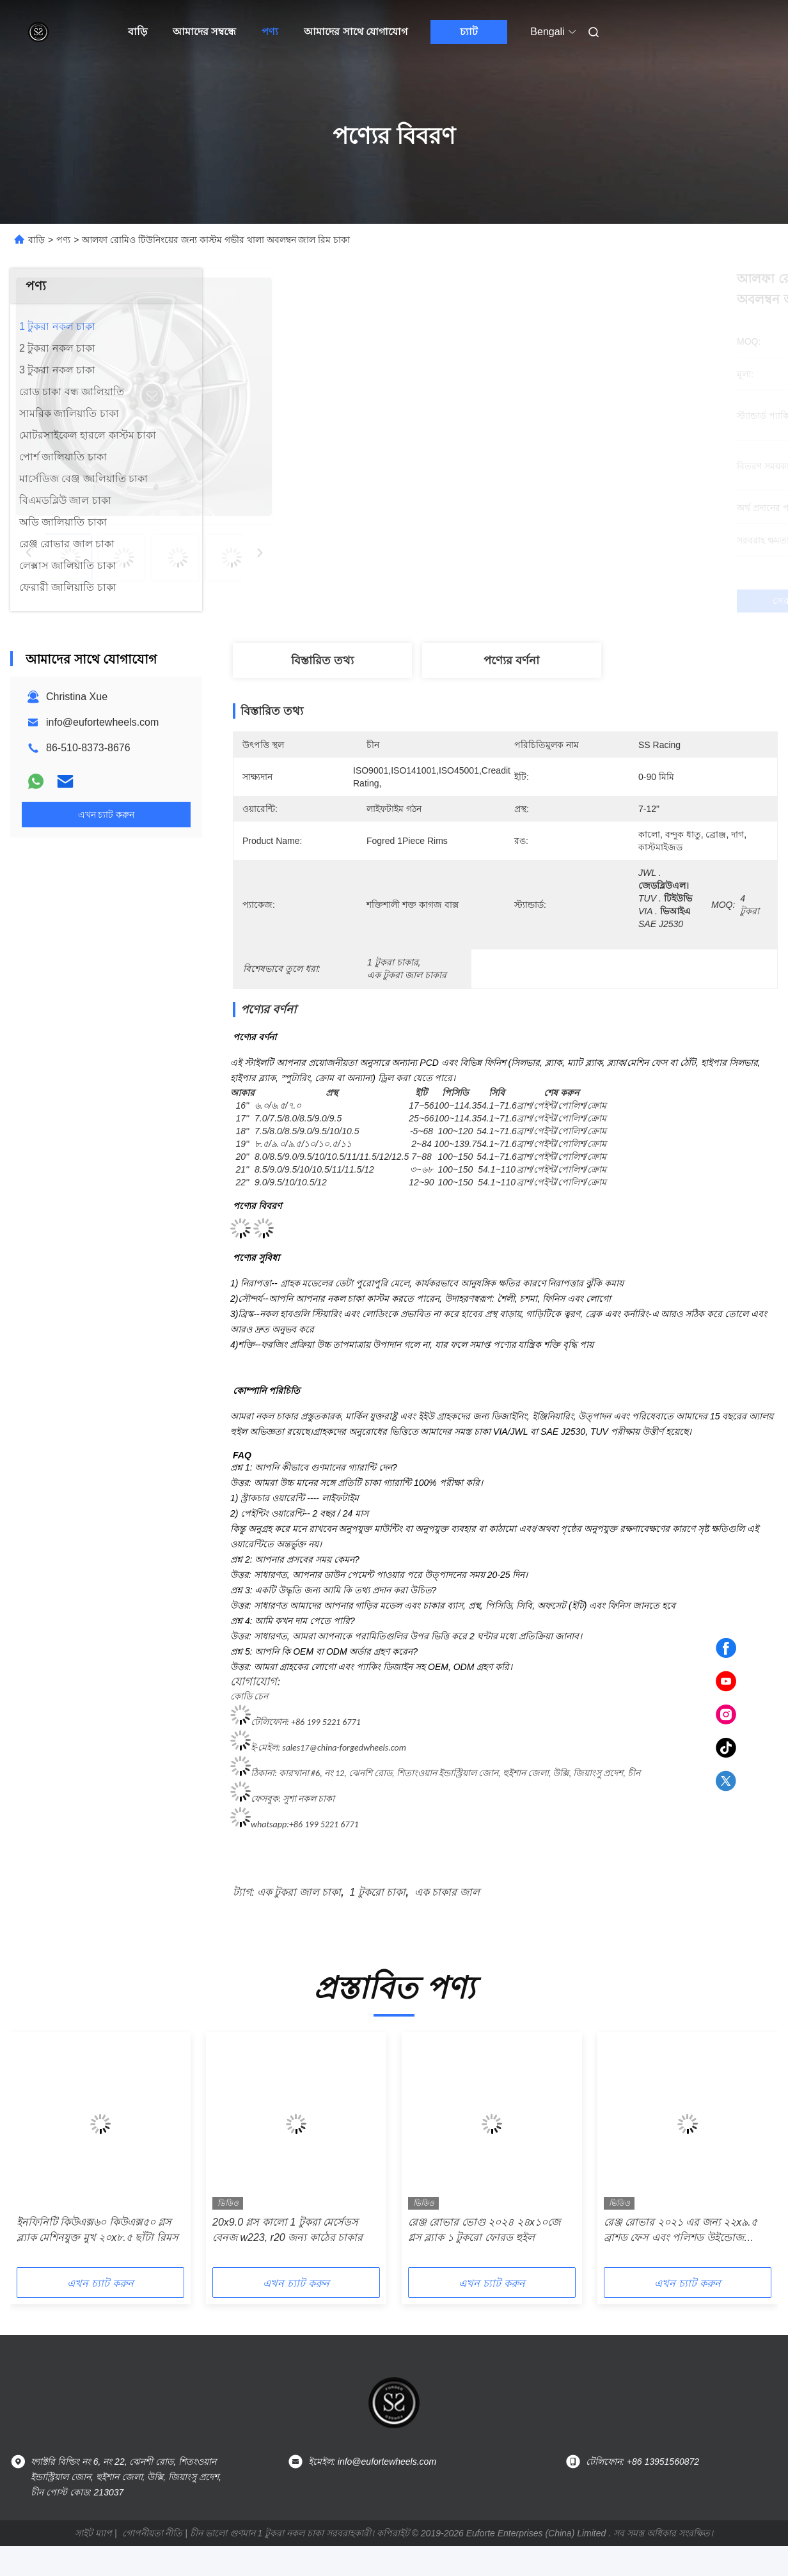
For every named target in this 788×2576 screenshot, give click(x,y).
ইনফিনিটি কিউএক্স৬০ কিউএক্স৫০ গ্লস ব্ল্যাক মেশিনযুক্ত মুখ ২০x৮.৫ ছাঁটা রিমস (97, 2230)
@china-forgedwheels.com (357, 1747)
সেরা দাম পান (573, 601)
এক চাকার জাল (447, 1892)
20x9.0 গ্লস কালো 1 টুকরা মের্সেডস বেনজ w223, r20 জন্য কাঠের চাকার (287, 2230)
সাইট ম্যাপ (93, 2533)
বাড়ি (137, 31)
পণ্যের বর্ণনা (511, 660)
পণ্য (270, 31)
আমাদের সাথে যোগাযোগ (355, 31)
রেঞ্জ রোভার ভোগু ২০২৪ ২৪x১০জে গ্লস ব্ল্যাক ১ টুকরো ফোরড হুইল (484, 2230)
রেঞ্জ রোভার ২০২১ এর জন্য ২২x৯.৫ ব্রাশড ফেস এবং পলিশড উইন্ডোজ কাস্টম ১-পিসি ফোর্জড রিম (680, 2231)
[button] (56, 2154)
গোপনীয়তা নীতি (152, 2533)
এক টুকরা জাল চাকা (299, 1892)
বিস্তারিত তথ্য (322, 660)
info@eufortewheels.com (102, 722)
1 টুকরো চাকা (378, 1892)
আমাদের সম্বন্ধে (204, 31)
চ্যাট (469, 31)
